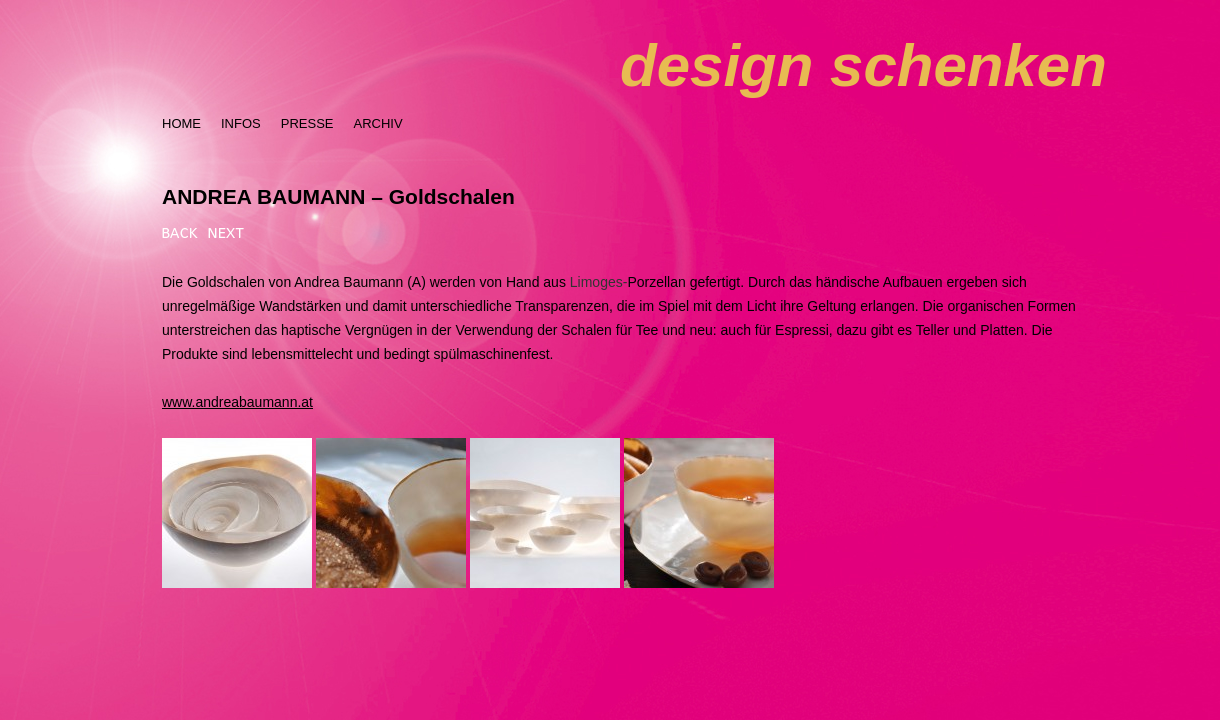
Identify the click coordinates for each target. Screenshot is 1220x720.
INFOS (241, 123)
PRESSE (307, 123)
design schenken (863, 65)
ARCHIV (377, 123)
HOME (181, 123)
